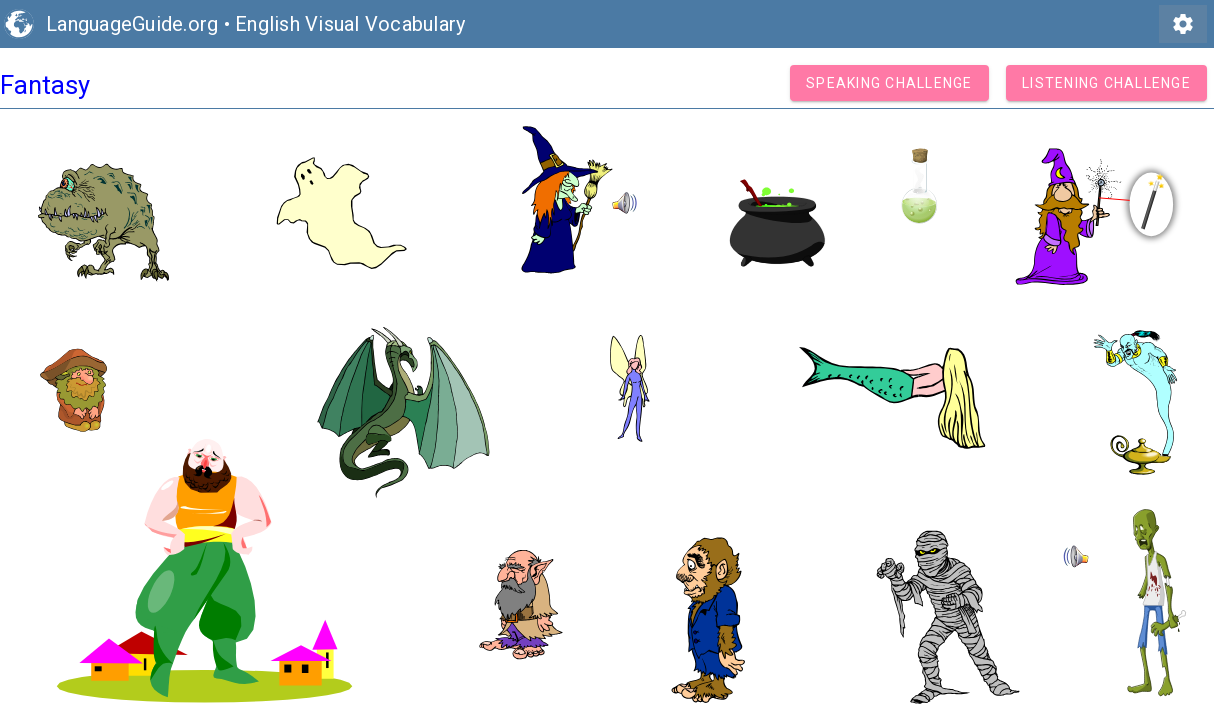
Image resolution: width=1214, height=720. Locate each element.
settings (1183, 24)
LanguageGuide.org (132, 24)
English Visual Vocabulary (350, 24)
